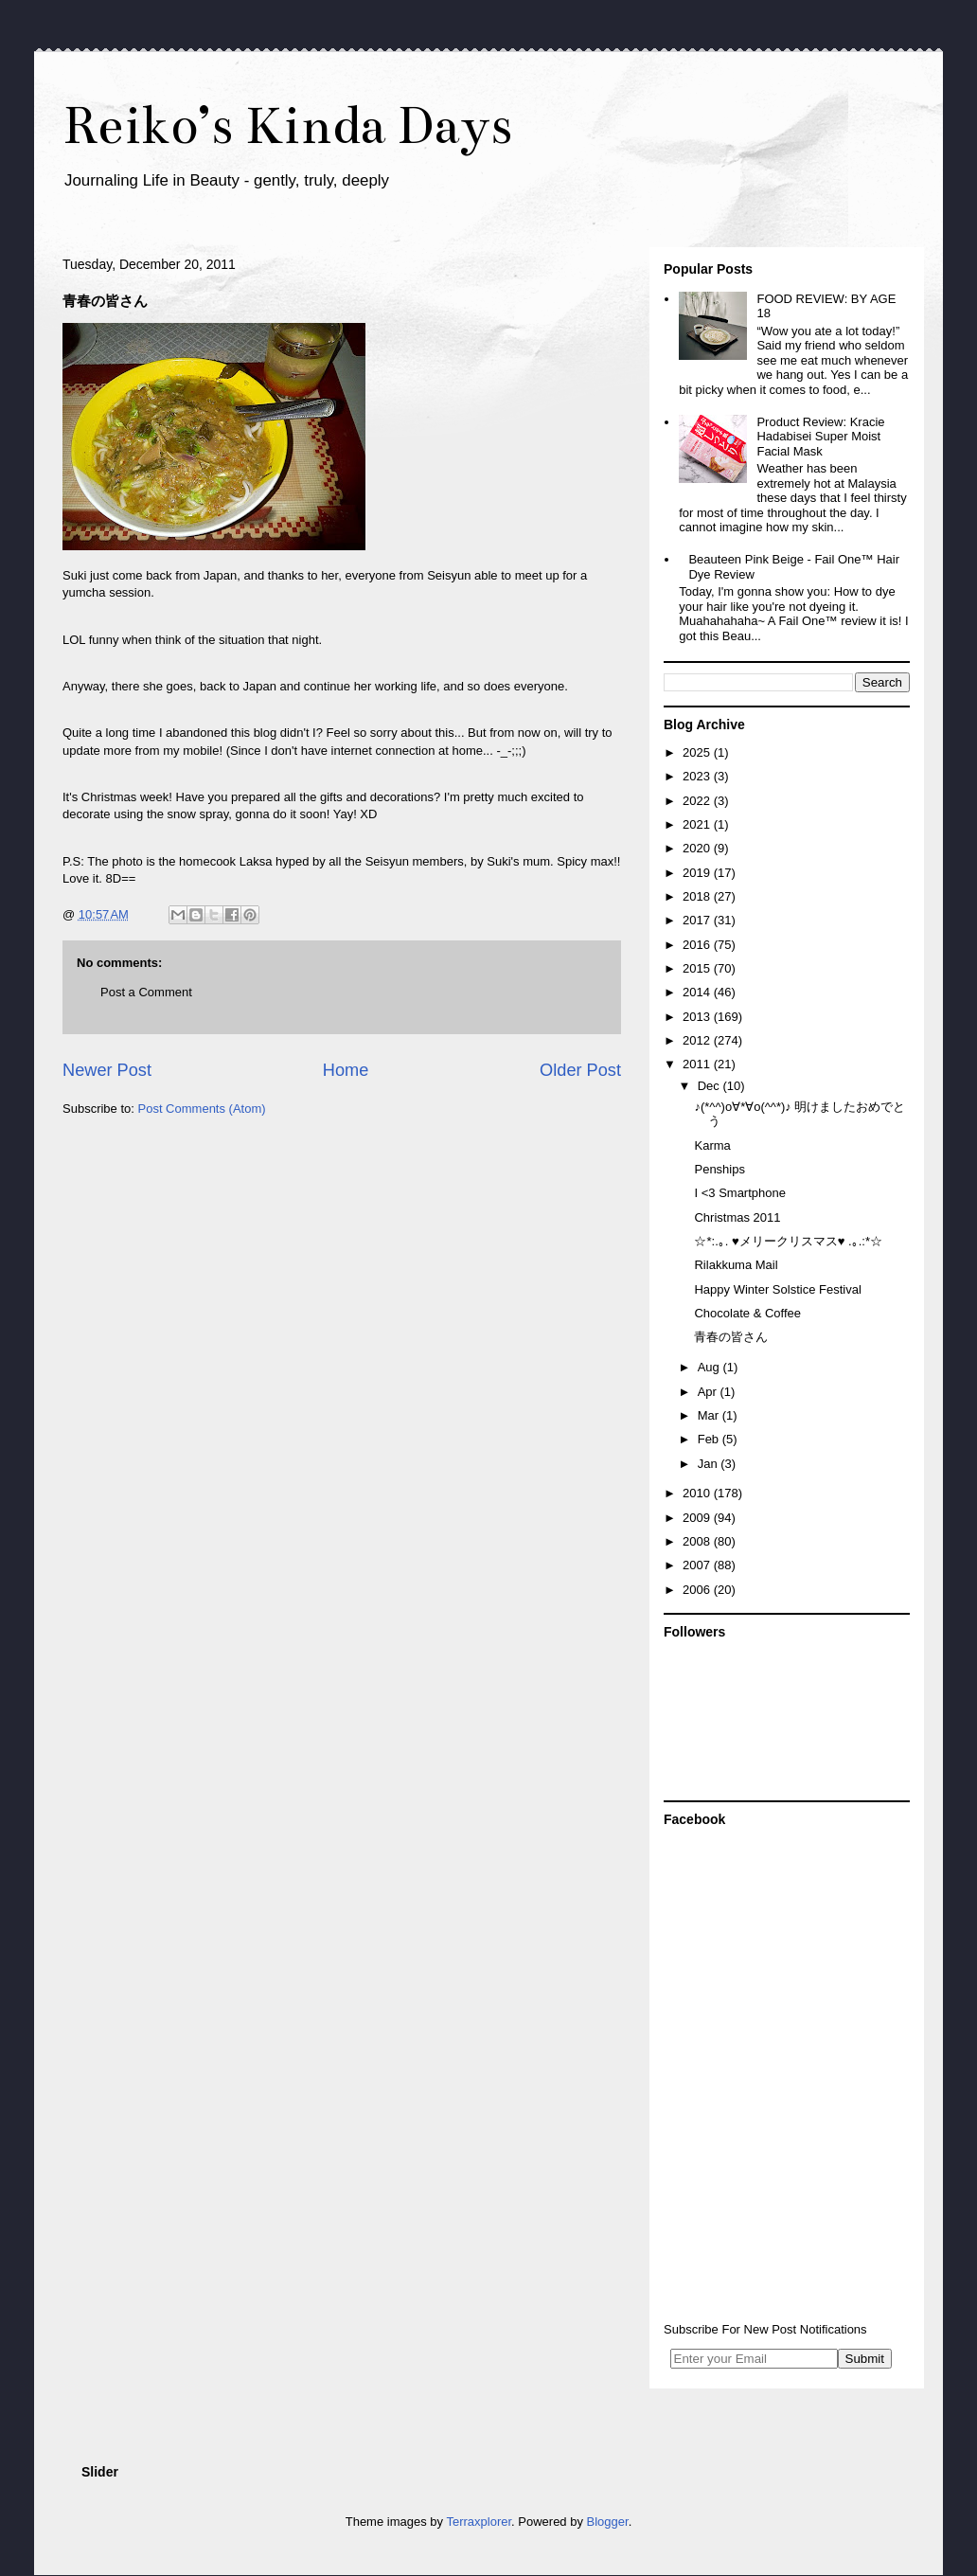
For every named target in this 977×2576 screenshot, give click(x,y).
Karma (712, 1145)
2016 (698, 945)
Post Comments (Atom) (202, 1108)
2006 (698, 1590)
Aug (710, 1367)
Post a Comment (146, 992)
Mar (710, 1415)
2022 (698, 801)
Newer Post (106, 1070)
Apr (709, 1392)
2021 (698, 824)
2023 (698, 776)
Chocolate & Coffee (747, 1313)
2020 (698, 848)
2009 (698, 1518)
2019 (698, 873)
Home (346, 1070)
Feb (710, 1439)
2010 (698, 1493)
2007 (698, 1565)
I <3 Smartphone (739, 1193)
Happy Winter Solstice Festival (777, 1289)
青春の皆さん (731, 1337)
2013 (698, 1017)
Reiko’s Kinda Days (287, 125)
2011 (698, 1064)
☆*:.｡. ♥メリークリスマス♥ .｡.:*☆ (787, 1241)
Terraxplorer (478, 2521)
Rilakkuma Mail (735, 1265)
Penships (719, 1169)
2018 (698, 896)
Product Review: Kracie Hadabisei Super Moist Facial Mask (820, 436)
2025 (698, 752)
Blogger (608, 2521)
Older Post (580, 1070)
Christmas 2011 (737, 1217)
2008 (698, 1541)
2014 (698, 992)
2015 (698, 968)
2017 (698, 920)
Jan (709, 1464)
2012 (698, 1040)
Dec (710, 1086)
